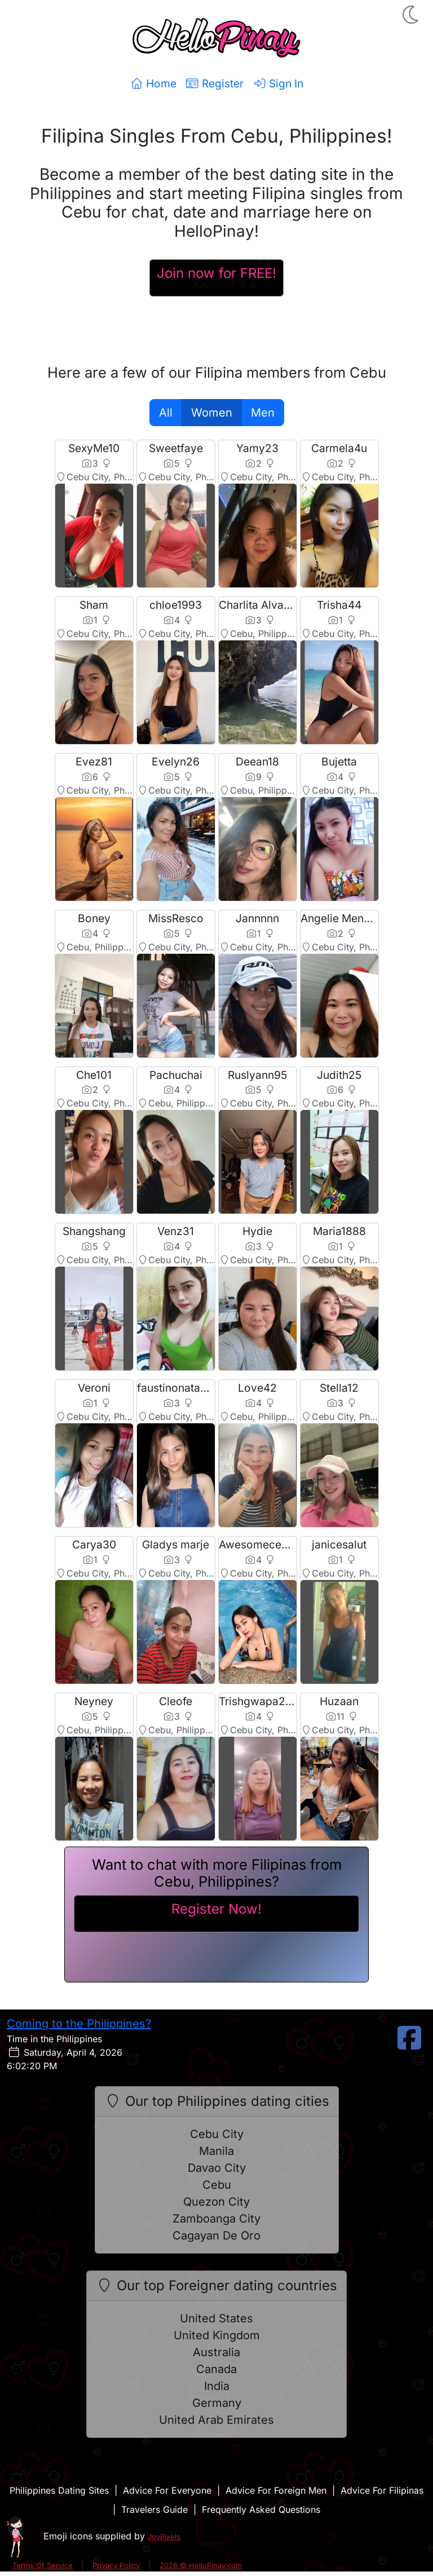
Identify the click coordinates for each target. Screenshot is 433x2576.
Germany (216, 2403)
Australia (216, 2352)
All (166, 412)
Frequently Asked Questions (261, 2509)
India (216, 2386)
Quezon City (216, 2201)
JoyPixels (164, 2536)
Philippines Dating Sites (59, 2490)
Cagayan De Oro (216, 2235)
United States (216, 2318)
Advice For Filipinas (382, 2490)
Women (211, 412)
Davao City (217, 2168)
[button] (412, 15)
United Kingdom (217, 2335)
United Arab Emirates (216, 2420)
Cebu (216, 2185)
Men (263, 412)
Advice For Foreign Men (276, 2490)
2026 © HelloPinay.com (201, 2565)
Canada (216, 2369)
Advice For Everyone (167, 2490)
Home (153, 83)
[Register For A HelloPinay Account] (216, 277)
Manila (216, 2151)
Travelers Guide (154, 2509)
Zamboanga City (216, 2218)
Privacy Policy (116, 2565)
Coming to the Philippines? (79, 2023)
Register (214, 83)
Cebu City (217, 2134)
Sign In (278, 83)
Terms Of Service (42, 2565)
